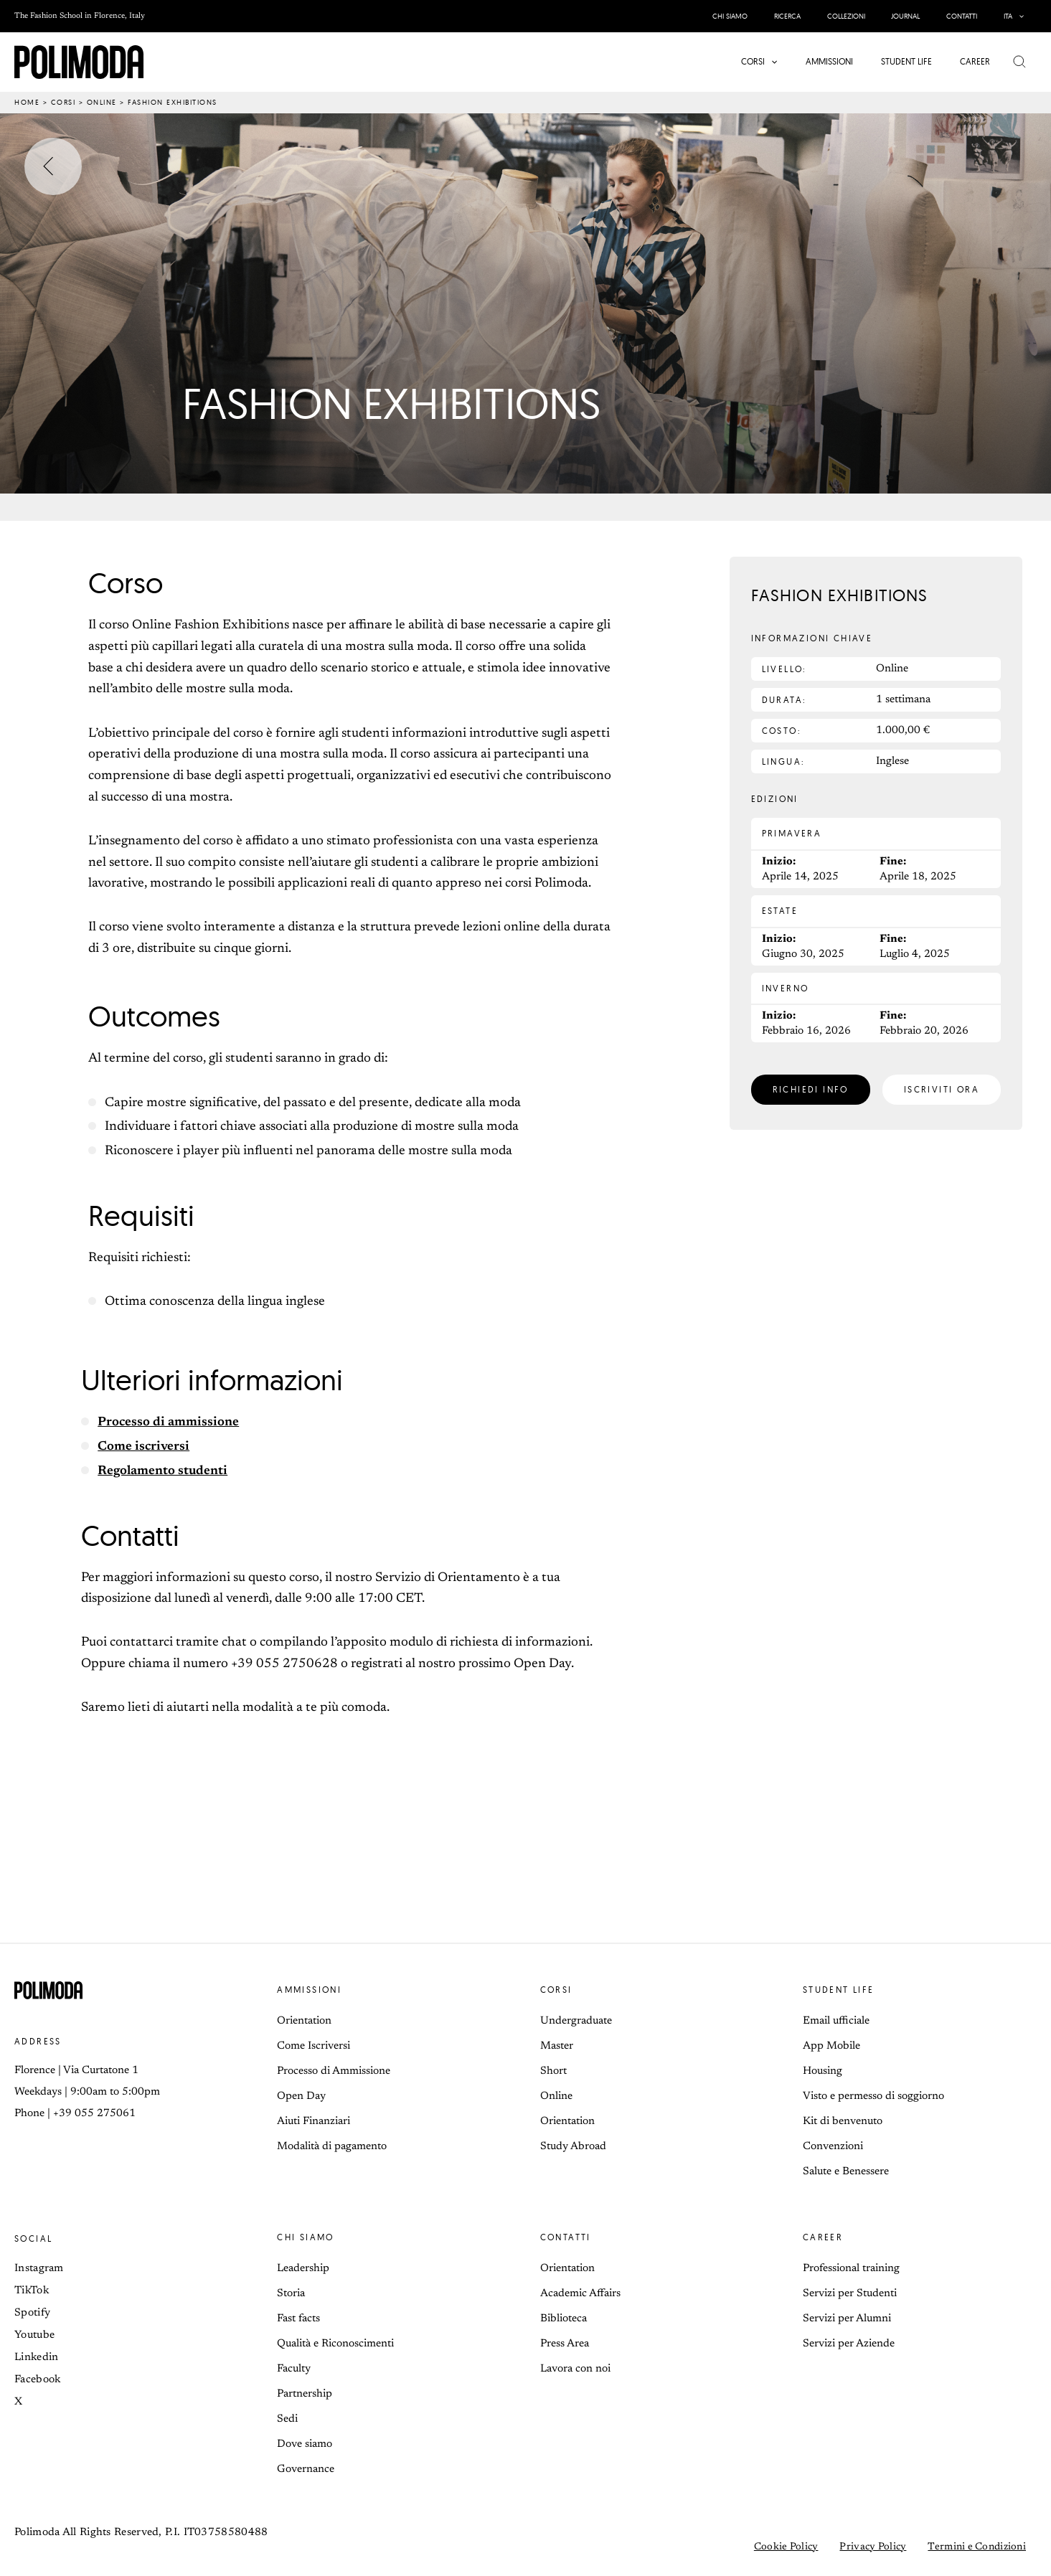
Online (102, 102)
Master (556, 2046)
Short (553, 2071)
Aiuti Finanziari (313, 2121)
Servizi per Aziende (849, 2344)
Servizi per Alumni (847, 2318)
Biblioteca (563, 2318)
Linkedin (36, 2357)
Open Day (301, 2096)
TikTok (31, 2290)
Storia (291, 2293)
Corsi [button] (556, 1989)
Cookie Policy (786, 2547)
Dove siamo (304, 2444)
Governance (305, 2469)
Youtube (34, 2335)
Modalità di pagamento (332, 2146)
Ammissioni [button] (309, 1989)
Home (26, 102)
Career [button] (823, 2237)
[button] (1015, 16)
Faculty (294, 2369)
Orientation (304, 2021)
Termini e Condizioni (977, 2547)
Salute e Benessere (846, 2171)
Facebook (37, 2379)
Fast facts (298, 2318)
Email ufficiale (836, 2021)
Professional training (851, 2268)
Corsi (63, 102)
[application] (1019, 16)
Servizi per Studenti (850, 2293)
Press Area (564, 2344)
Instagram (39, 2268)
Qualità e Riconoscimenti (335, 2344)
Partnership (304, 2394)
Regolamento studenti (164, 1471)
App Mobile (831, 2046)
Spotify (32, 2313)
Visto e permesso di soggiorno (873, 2096)
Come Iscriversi (313, 2046)
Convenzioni (833, 2146)
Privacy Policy (872, 2547)
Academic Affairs (580, 2293)
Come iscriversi (144, 1446)
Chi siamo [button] (305, 2237)
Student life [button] (839, 1989)
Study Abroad (573, 2146)
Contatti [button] (565, 2237)
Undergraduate (576, 2021)
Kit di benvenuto (842, 2121)
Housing (822, 2071)
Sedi (287, 2419)
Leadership (303, 2268)
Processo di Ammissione (333, 2071)
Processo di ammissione (169, 1422)
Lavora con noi (575, 2369)
